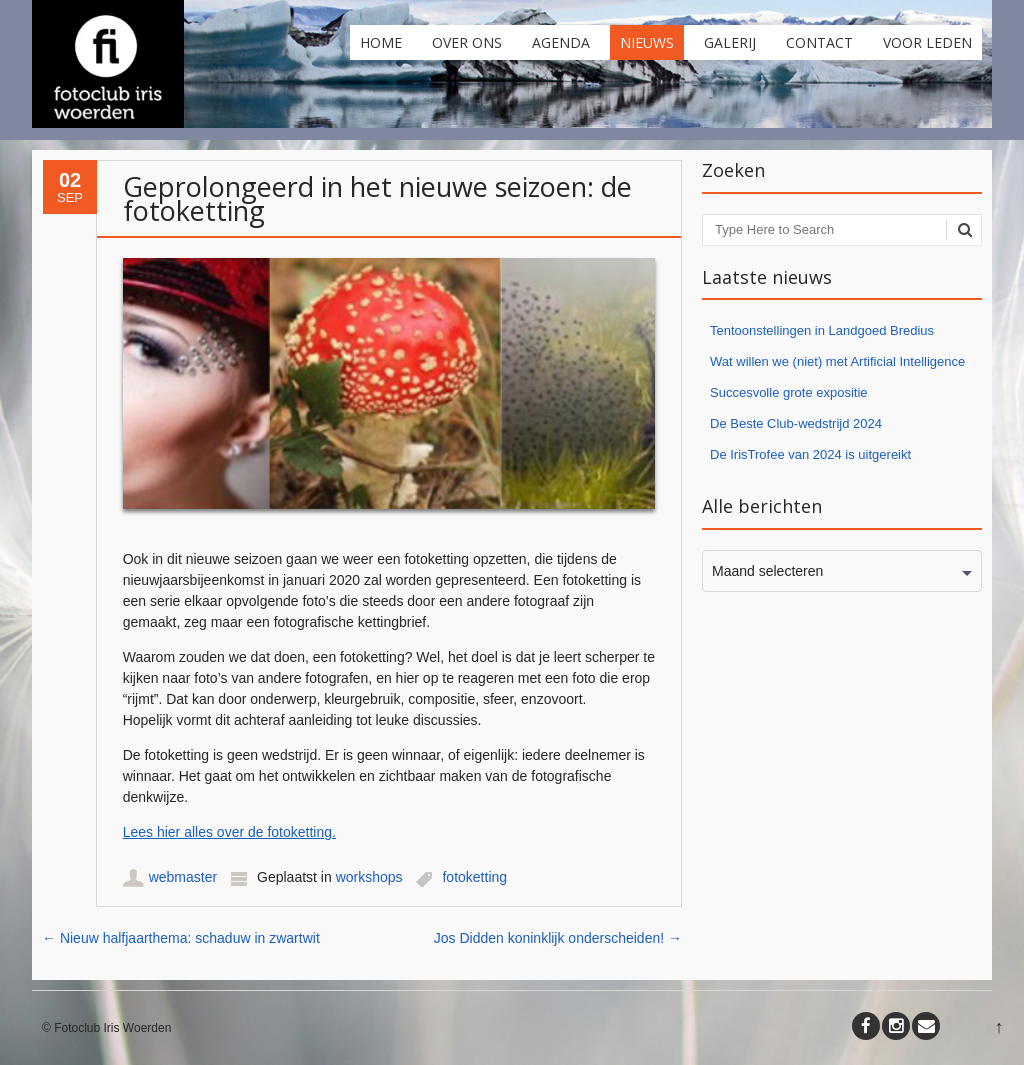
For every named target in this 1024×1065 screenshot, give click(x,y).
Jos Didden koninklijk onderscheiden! (558, 938)
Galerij (730, 42)
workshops (369, 877)
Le (131, 832)
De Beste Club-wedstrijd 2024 (796, 423)
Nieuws (647, 42)
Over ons (467, 42)
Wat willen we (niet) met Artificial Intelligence (837, 361)
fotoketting (474, 877)
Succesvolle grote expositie (789, 392)
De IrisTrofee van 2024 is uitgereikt (810, 454)
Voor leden (927, 42)
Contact (819, 42)
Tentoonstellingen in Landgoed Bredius (822, 330)
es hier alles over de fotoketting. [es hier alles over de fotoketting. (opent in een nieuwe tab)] (237, 832)
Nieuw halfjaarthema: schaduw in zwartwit (181, 938)
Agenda (561, 42)
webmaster (183, 877)
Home (381, 42)
